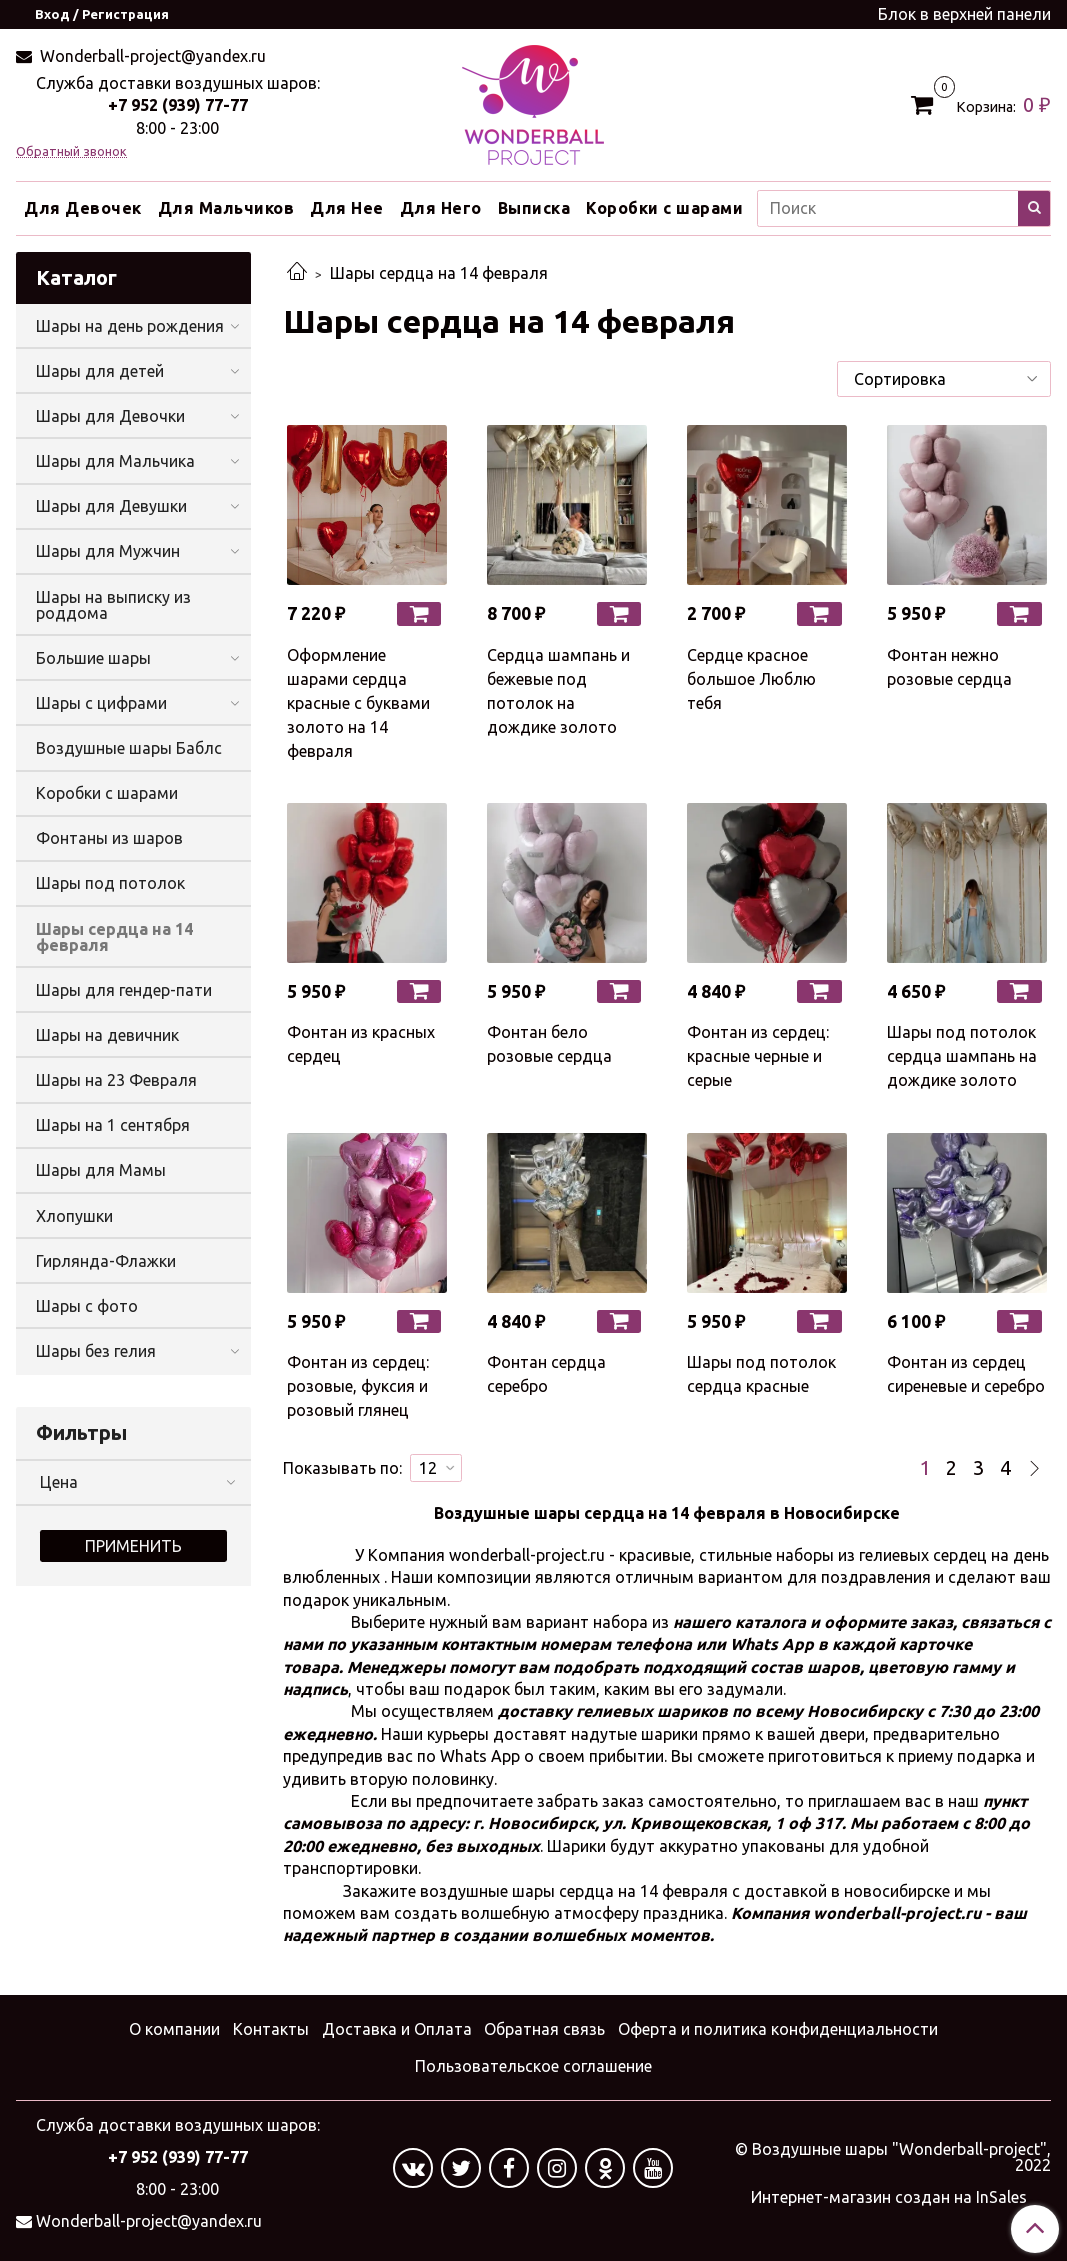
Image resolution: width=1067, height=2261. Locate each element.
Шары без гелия (96, 1351)
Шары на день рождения (130, 326)
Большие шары (93, 658)
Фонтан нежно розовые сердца (949, 667)
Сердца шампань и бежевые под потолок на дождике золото (558, 691)
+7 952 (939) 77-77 (178, 105)
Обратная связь (544, 2029)
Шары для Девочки (110, 416)
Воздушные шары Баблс (129, 748)
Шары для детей (100, 371)
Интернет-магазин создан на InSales (889, 2197)
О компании (174, 2029)
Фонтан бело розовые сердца (549, 1044)
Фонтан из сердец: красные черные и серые (758, 1056)
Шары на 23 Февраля (116, 1080)
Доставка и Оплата (397, 2029)
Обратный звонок (71, 151)
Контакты (271, 2029)
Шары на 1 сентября (113, 1125)
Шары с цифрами (101, 703)
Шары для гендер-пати (124, 990)
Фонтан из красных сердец (361, 1044)
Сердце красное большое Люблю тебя (751, 679)
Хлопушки (74, 1216)
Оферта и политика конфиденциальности (778, 2029)
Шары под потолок (110, 883)
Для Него (441, 208)
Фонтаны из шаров (109, 838)
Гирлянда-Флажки (106, 1261)
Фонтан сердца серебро (546, 1374)
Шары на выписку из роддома (113, 605)
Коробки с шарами (664, 208)
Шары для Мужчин (108, 551)
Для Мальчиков (226, 208)
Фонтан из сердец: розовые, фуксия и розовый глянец (358, 1386)
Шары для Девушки (111, 506)
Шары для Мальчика (115, 461)
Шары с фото (87, 1306)
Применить (133, 1546)
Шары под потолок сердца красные (761, 1374)
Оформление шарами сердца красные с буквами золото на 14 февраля (358, 703)
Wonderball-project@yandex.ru (151, 56)
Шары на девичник (107, 1035)
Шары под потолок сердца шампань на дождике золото (962, 1056)
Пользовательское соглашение (533, 2066)
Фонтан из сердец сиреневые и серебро (966, 1374)
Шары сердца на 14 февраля (114, 937)
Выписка (534, 208)
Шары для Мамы (101, 1170)
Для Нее (347, 208)
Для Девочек (83, 208)
